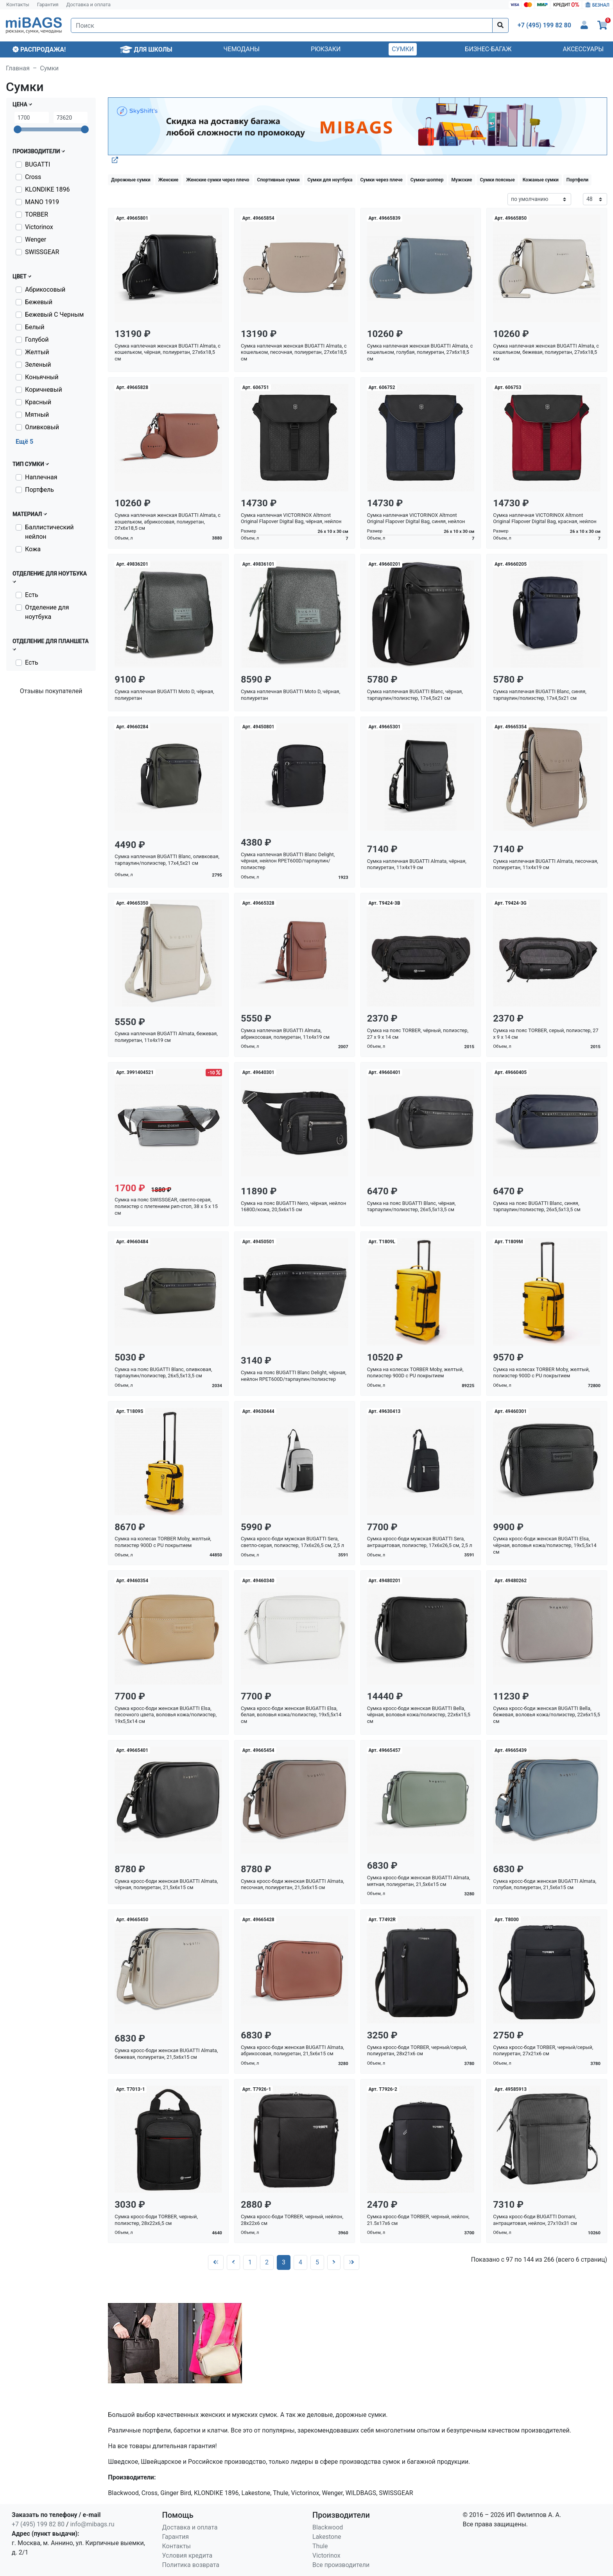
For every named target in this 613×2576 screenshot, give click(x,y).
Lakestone (326, 2536)
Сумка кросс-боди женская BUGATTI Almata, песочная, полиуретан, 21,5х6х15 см (292, 1884)
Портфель (39, 489)
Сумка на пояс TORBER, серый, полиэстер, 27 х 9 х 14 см (545, 1033)
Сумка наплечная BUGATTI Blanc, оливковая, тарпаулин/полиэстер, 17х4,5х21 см (167, 859)
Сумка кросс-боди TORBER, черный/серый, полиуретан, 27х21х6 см (543, 2050)
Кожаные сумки (541, 180)
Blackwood (327, 2527)
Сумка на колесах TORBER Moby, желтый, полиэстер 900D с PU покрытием (415, 1372)
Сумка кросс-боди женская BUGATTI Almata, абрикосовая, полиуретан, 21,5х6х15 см (292, 2050)
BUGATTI (37, 164)
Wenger (35, 239)
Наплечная (41, 477)
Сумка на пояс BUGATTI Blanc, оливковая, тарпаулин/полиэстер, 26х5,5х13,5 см (163, 1372)
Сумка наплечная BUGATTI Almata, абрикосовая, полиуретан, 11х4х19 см (285, 1033)
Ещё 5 (24, 441)
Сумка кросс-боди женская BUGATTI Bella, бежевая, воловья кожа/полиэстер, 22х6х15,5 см (546, 1714)
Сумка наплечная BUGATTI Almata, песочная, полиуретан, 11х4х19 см (545, 864)
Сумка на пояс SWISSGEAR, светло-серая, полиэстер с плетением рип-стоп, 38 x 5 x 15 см (166, 1206)
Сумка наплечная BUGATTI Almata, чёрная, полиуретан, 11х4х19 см (416, 864)
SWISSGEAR (42, 252)
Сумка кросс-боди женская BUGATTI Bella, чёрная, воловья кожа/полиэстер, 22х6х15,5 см (418, 1714)
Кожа (33, 549)
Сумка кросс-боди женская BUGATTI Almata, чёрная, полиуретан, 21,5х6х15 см (166, 1884)
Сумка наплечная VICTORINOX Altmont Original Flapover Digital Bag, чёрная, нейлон (291, 518)
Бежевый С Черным (54, 314)
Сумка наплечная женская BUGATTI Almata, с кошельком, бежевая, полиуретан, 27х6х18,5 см (546, 352)
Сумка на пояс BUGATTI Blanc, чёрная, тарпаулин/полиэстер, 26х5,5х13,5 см (411, 1206)
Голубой (36, 339)
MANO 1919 (42, 202)
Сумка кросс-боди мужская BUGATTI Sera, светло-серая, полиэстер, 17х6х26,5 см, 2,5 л (292, 1542)
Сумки (403, 49)
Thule (320, 2546)
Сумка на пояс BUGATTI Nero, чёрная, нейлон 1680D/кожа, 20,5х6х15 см (293, 1206)
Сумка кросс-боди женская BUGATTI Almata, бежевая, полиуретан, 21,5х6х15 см (166, 2053)
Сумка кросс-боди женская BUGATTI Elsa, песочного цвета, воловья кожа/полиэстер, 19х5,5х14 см (166, 1714)
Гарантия (48, 4)
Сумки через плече (381, 180)
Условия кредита (187, 2555)
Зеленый (38, 364)
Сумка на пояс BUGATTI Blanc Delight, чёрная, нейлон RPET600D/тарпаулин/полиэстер (293, 1376)
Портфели (577, 180)
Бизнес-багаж (488, 49)
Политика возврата (191, 2565)
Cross (33, 177)
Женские (168, 180)
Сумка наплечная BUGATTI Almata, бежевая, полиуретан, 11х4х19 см (166, 1037)
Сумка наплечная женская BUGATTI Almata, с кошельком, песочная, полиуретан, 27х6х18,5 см (294, 352)
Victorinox (39, 227)
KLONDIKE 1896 (47, 189)
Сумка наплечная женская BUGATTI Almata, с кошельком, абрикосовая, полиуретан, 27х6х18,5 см (167, 521)
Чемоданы (242, 49)
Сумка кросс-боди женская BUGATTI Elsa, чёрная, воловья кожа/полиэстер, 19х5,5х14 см (544, 1545)
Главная (18, 68)
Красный (38, 402)
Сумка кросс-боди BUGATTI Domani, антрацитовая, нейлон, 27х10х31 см (535, 2220)
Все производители (340, 2565)
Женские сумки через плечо (217, 180)
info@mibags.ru (92, 2524)
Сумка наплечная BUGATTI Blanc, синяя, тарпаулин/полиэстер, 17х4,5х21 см (539, 694)
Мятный (37, 414)
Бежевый (38, 302)
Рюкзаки (326, 49)
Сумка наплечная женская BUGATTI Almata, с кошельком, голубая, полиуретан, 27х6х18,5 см (420, 352)
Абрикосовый (45, 289)
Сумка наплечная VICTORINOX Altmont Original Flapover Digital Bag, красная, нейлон (544, 518)
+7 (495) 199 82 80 (38, 2524)
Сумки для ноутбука (329, 180)
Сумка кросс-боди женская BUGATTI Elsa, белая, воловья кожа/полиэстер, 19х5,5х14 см (291, 1714)
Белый (34, 327)
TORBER (36, 214)
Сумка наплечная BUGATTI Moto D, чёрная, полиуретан (164, 694)
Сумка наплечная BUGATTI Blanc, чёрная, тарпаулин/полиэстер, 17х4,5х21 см (415, 694)
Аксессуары (583, 49)
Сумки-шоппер (427, 180)
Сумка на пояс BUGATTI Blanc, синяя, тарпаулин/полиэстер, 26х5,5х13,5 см (536, 1206)
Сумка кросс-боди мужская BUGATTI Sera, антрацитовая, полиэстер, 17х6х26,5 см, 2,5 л (419, 1542)
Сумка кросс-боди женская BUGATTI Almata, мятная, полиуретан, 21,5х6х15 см (418, 1881)
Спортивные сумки (278, 180)
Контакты (17, 4)
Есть (31, 595)
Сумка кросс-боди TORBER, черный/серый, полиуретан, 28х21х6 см (417, 2050)
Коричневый (43, 389)
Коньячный (41, 377)
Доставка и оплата (88, 4)
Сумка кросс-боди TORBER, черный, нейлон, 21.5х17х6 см (418, 2220)
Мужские (462, 180)
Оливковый (42, 427)
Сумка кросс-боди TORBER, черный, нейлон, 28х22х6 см (292, 2220)
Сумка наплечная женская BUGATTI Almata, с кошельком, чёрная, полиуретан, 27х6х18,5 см (167, 352)
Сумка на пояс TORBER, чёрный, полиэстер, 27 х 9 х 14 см (417, 1033)
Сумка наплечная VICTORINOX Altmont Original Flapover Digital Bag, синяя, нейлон (416, 518)
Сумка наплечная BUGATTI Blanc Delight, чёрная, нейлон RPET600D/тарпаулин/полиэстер (288, 860)
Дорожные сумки (131, 180)
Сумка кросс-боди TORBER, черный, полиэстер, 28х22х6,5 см (156, 2220)
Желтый (37, 352)
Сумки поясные (497, 180)
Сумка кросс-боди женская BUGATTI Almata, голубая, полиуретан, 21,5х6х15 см (544, 1884)
